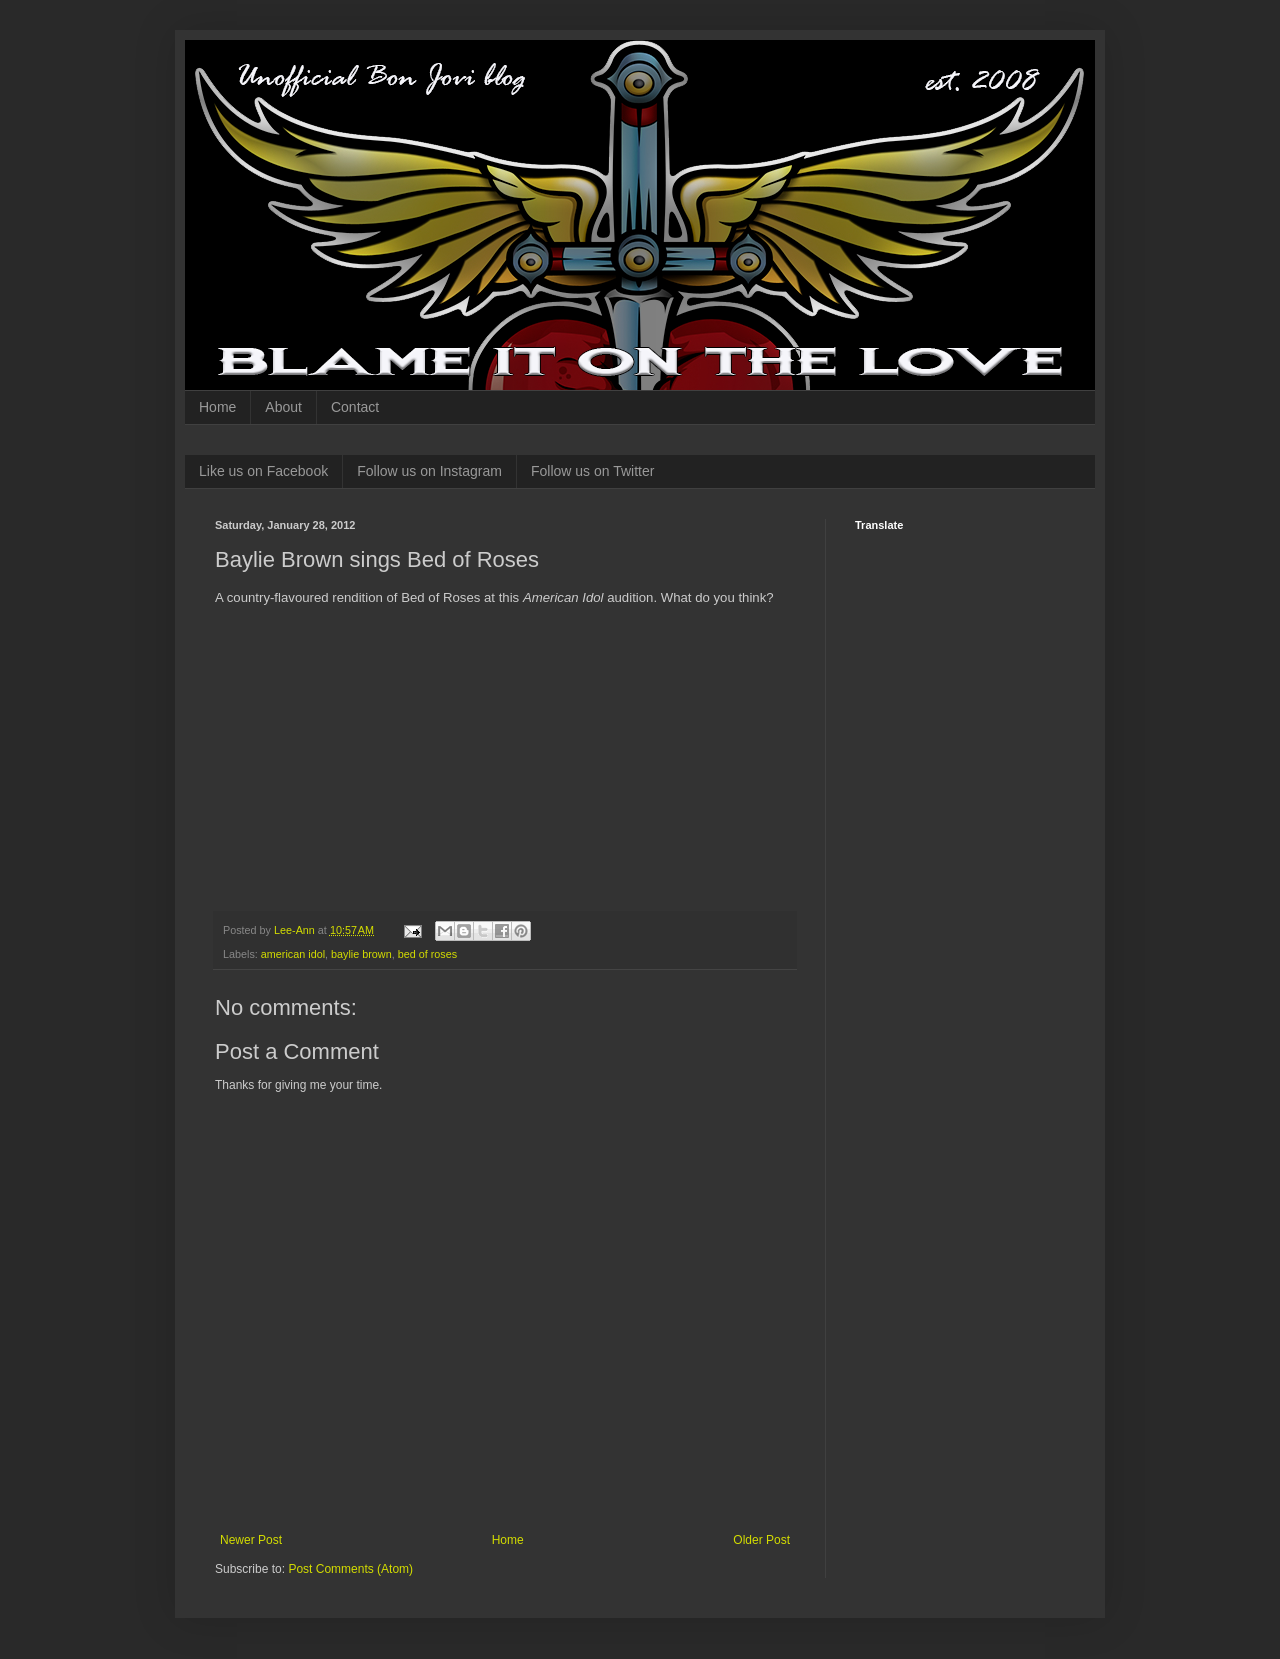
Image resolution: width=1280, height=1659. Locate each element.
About (283, 407)
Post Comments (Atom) (350, 1569)
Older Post (761, 1540)
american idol (293, 954)
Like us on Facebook (263, 471)
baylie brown (361, 954)
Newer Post (251, 1540)
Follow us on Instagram (429, 471)
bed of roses (427, 954)
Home (217, 407)
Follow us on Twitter (592, 471)
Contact (355, 407)
